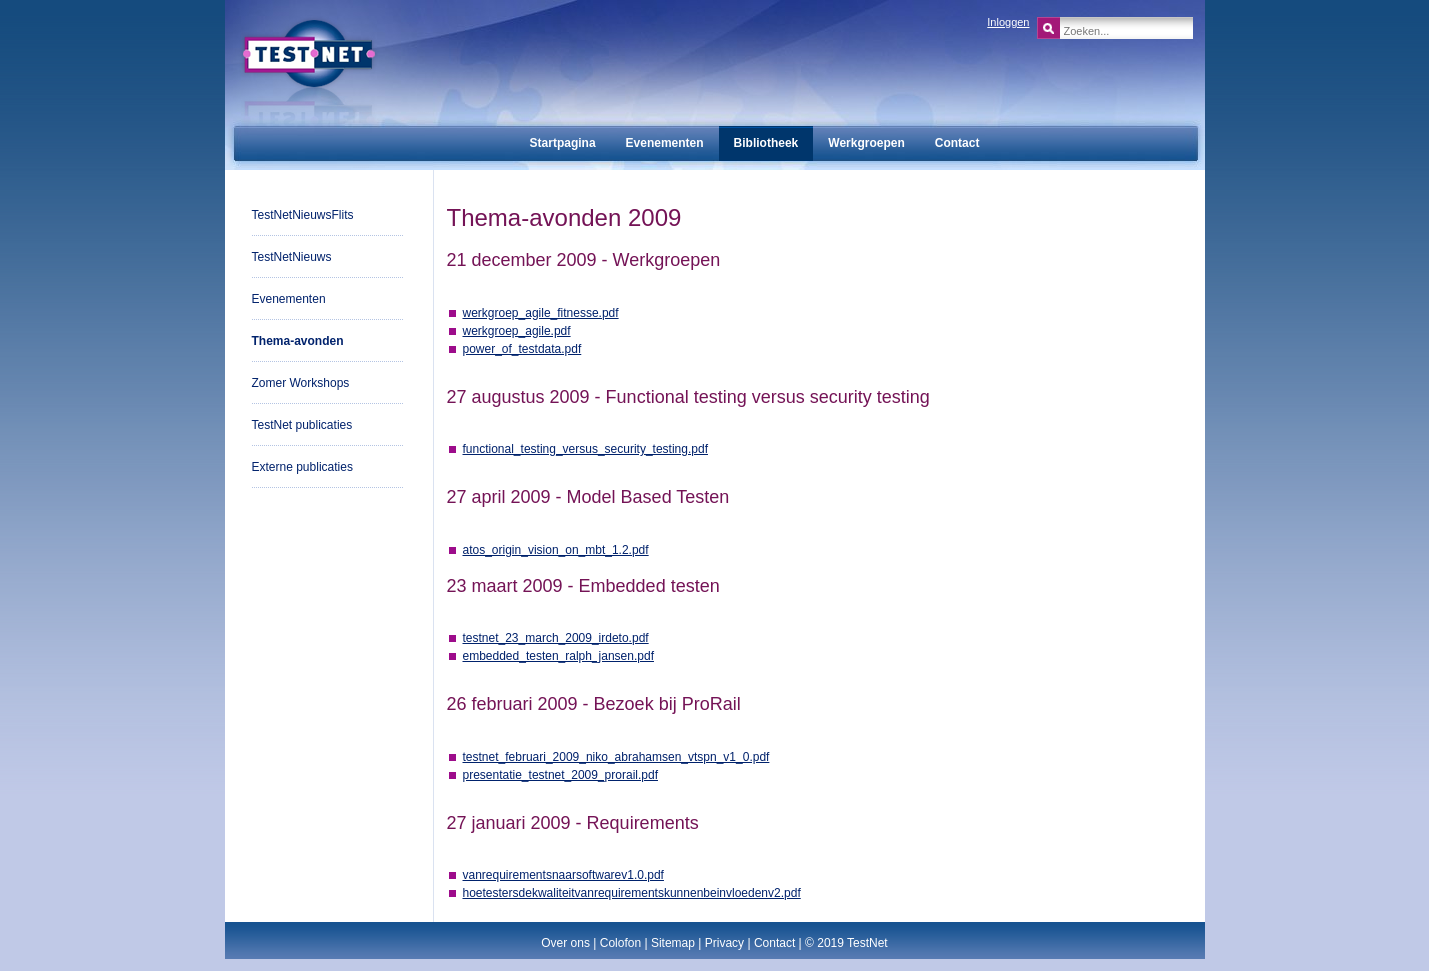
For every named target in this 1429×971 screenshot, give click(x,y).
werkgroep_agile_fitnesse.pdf (541, 313)
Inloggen (1008, 22)
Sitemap (673, 943)
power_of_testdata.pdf (522, 349)
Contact (774, 943)
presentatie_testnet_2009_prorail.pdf (560, 775)
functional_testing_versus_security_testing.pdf (585, 449)
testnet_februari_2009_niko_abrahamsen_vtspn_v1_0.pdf (616, 757)
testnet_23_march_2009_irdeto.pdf (556, 638)
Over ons (565, 943)
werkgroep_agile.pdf (517, 331)
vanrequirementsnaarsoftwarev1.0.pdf (563, 875)
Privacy (724, 943)
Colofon (620, 943)
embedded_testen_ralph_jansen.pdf (558, 656)
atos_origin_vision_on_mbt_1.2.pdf (556, 550)
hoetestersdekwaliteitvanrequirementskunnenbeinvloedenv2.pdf (632, 893)
